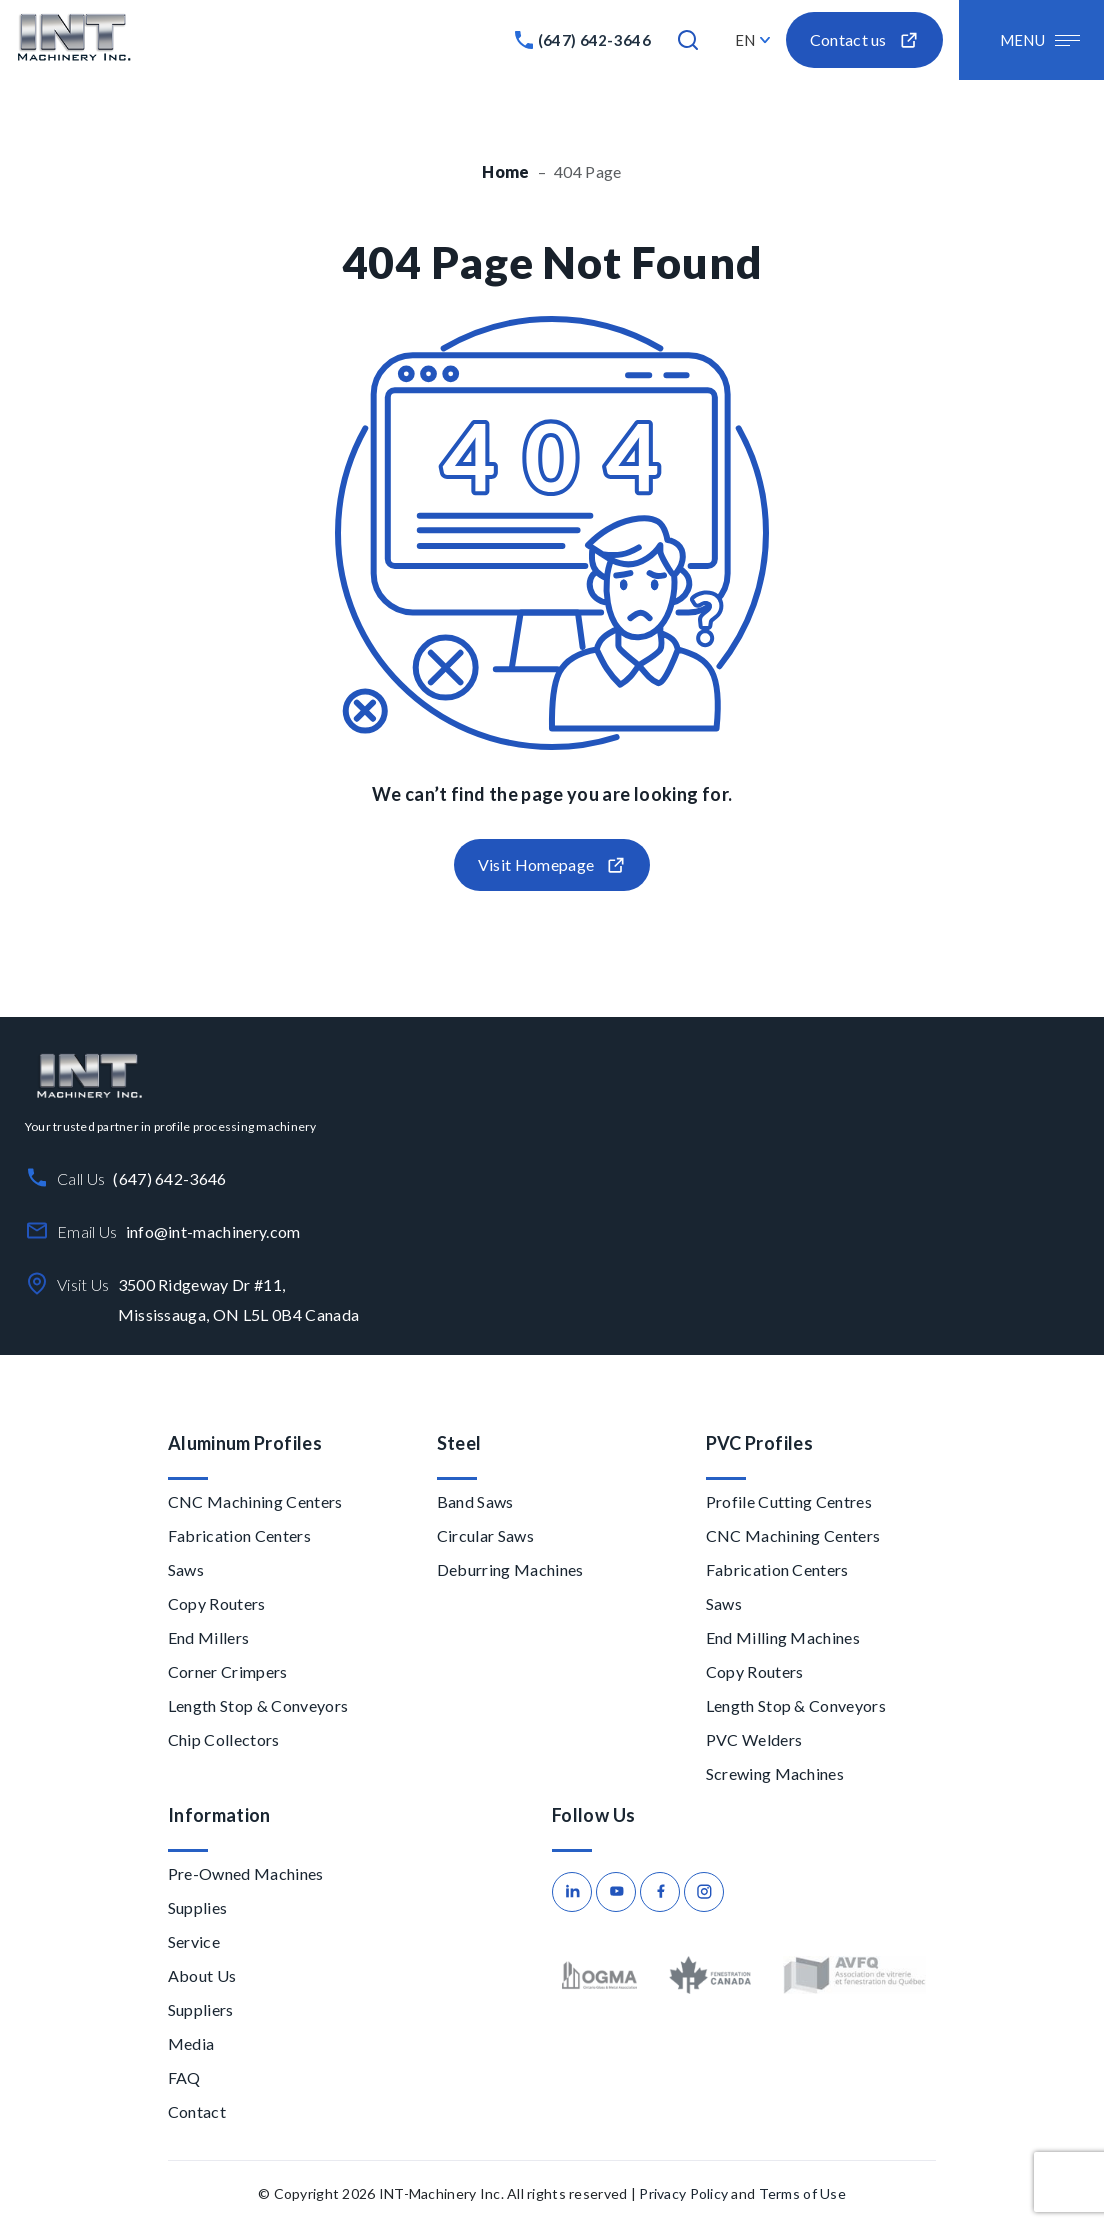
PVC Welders (754, 1739)
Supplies (198, 1907)
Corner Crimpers (228, 1671)
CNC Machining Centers (255, 1501)
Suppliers (201, 2009)
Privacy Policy (683, 2193)
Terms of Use (802, 2193)
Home (505, 171)
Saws (186, 1569)
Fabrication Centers (239, 1535)
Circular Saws (485, 1535)
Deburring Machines (510, 1569)
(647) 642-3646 (594, 40)
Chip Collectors (224, 1739)
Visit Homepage (552, 865)
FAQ (184, 2077)
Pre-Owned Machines (246, 1873)
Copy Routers (217, 1603)
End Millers (209, 1637)
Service (194, 1941)
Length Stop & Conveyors (258, 1705)
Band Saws (475, 1501)
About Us (202, 1975)
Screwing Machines (775, 1773)
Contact (197, 2111)
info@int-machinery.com (213, 1231)
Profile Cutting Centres (789, 1501)
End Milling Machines (783, 1637)
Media (191, 2043)
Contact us (864, 40)
